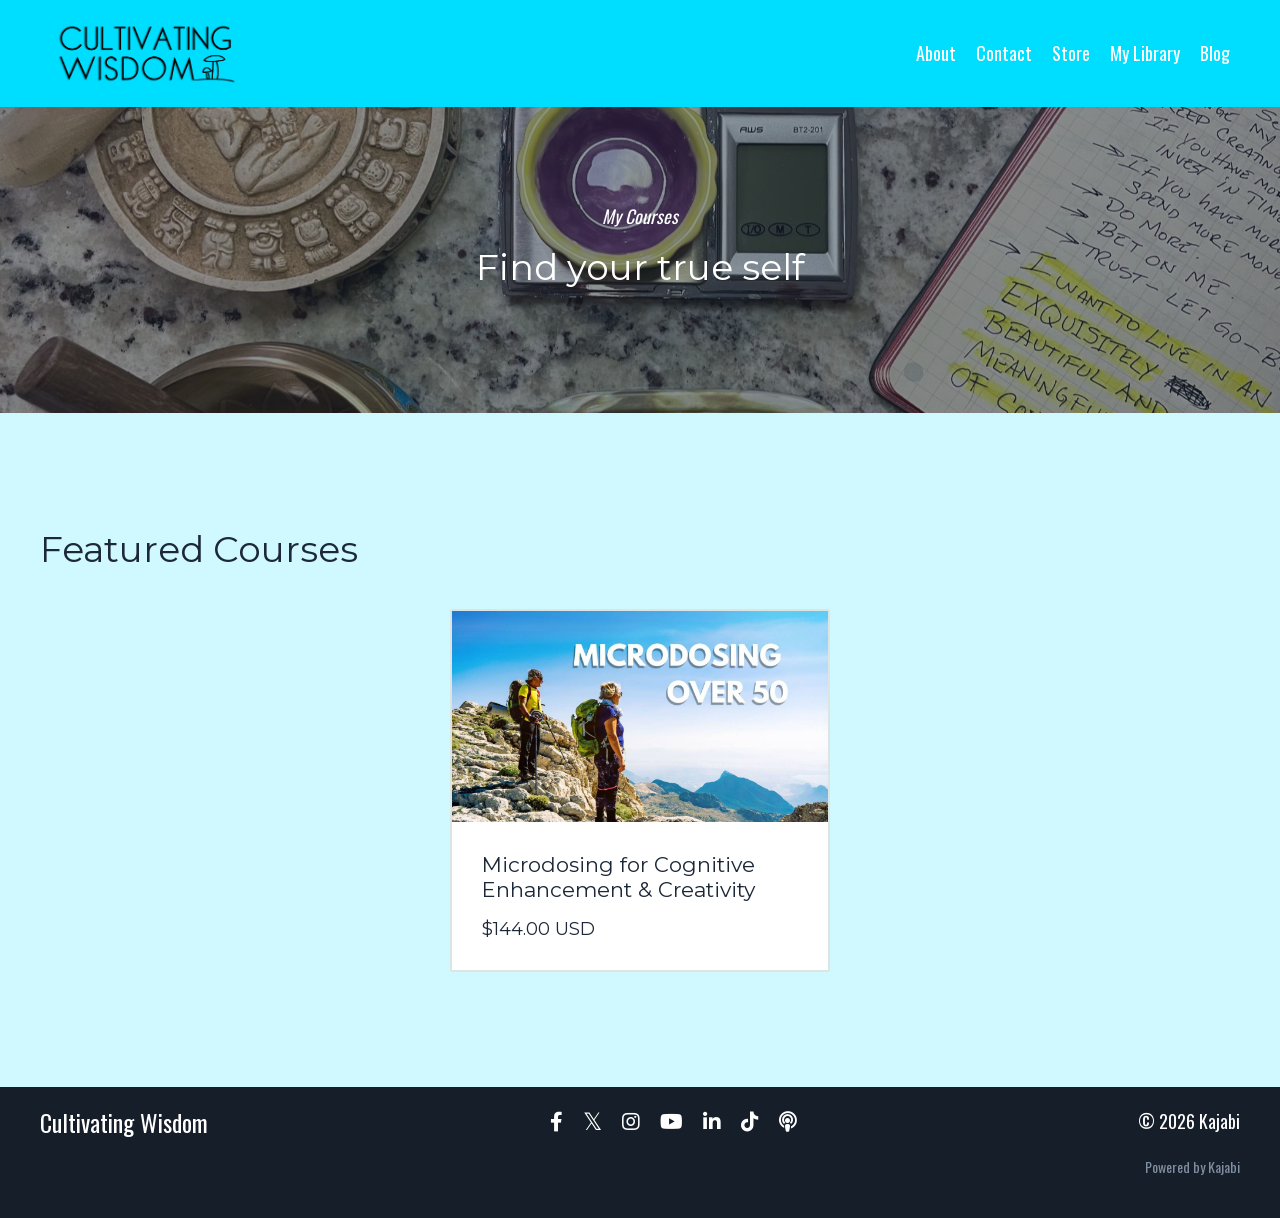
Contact (1004, 53)
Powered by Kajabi (1192, 1166)
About (936, 53)
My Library (1145, 53)
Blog (1215, 53)
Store (1071, 53)
